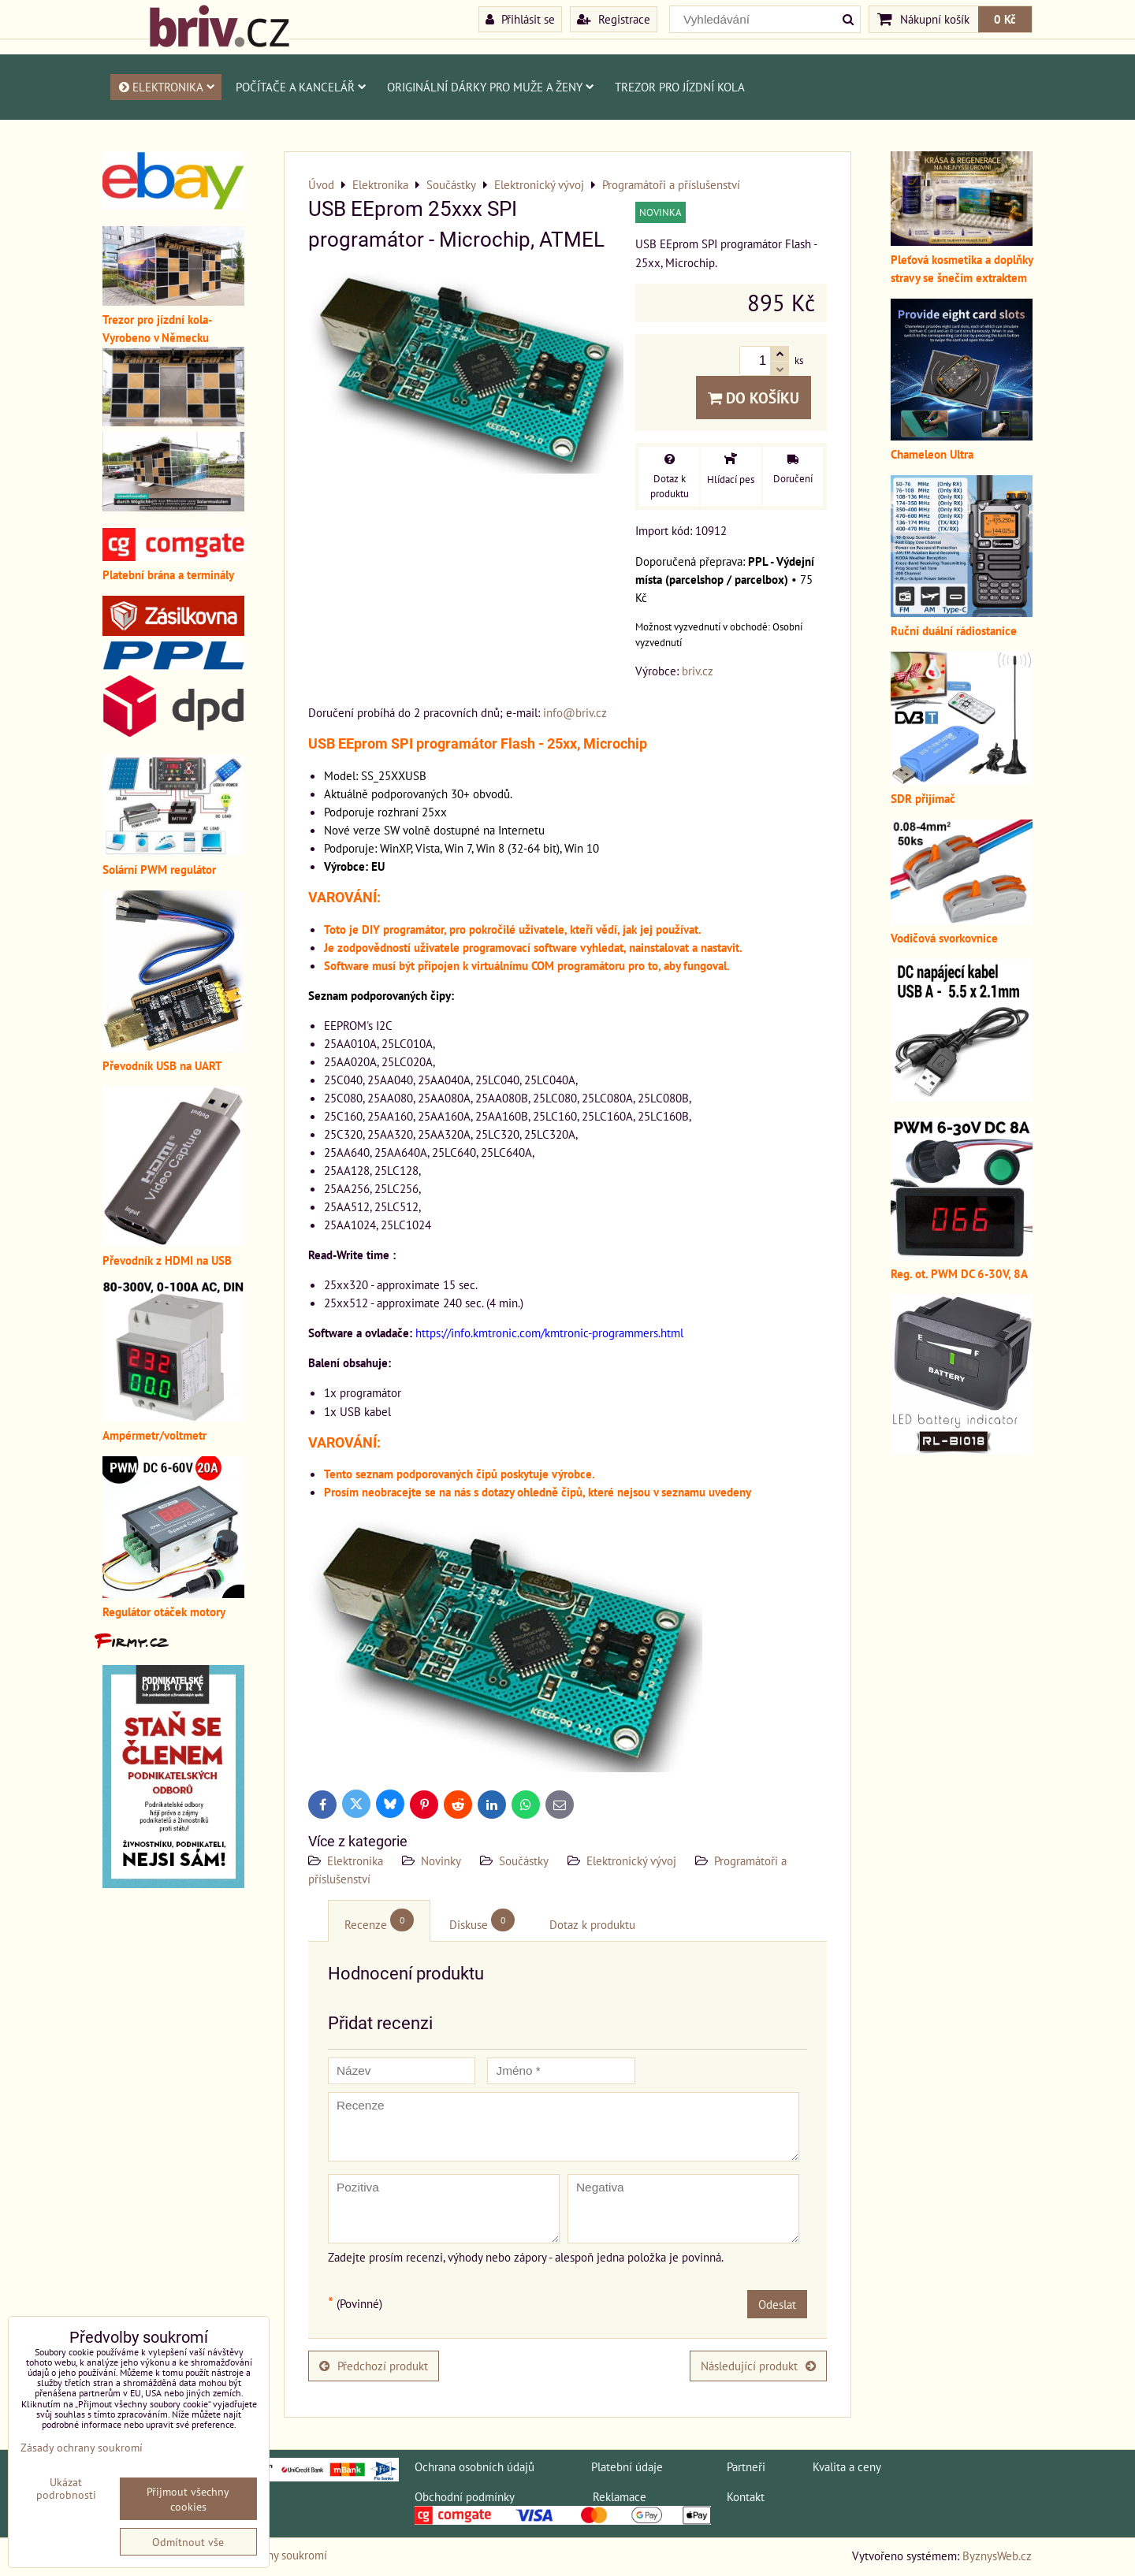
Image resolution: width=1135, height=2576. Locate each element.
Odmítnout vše (188, 2541)
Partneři (746, 2466)
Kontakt (746, 2496)
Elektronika (166, 87)
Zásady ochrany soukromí (81, 2447)
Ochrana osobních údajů (474, 2466)
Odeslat (777, 2304)
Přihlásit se (520, 19)
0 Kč (1005, 19)
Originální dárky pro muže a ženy (490, 87)
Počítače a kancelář (301, 87)
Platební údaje (627, 2466)
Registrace (613, 19)
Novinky (441, 1860)
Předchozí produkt (373, 2365)
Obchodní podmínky (464, 2496)
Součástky (524, 1860)
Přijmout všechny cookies (188, 2499)
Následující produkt (758, 2365)
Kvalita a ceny (847, 2466)
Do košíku (753, 397)
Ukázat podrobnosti (66, 2488)
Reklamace (619, 2496)
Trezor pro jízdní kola (680, 87)
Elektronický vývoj (631, 1860)
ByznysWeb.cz (997, 2555)
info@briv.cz (575, 712)
